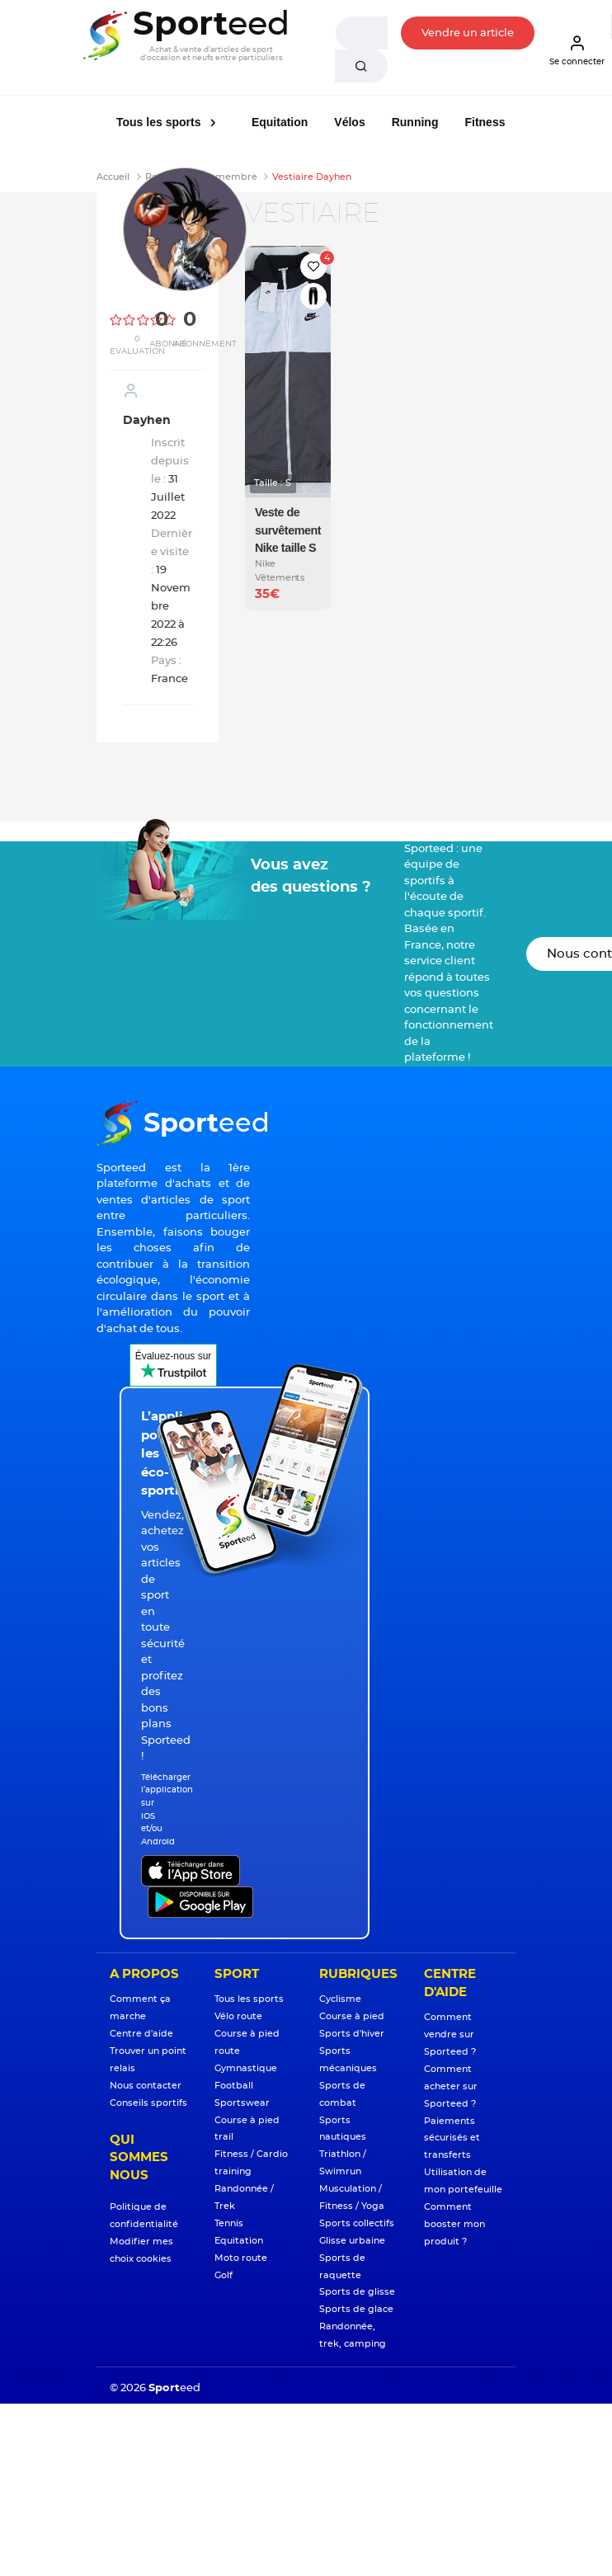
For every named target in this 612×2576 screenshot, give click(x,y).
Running (415, 122)
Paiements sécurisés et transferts (452, 2138)
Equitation (280, 122)
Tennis (228, 2223)
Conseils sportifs (148, 2102)
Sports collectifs (356, 2223)
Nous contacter (145, 2085)
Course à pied (351, 2016)
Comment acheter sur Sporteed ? (451, 2086)
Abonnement (205, 344)
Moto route (240, 2258)
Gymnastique (245, 2068)
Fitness (484, 122)
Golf (223, 2275)
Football (233, 2085)
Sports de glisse (357, 2291)
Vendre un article (467, 33)
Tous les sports (160, 122)
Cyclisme (340, 1999)
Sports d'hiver (351, 2033)
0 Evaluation (137, 345)
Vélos (349, 122)
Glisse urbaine (352, 2240)
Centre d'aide (141, 2033)
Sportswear (242, 2102)
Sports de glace (356, 2309)
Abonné (168, 344)
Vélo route (238, 2016)
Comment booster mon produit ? (454, 2224)
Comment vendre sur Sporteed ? (450, 2034)
